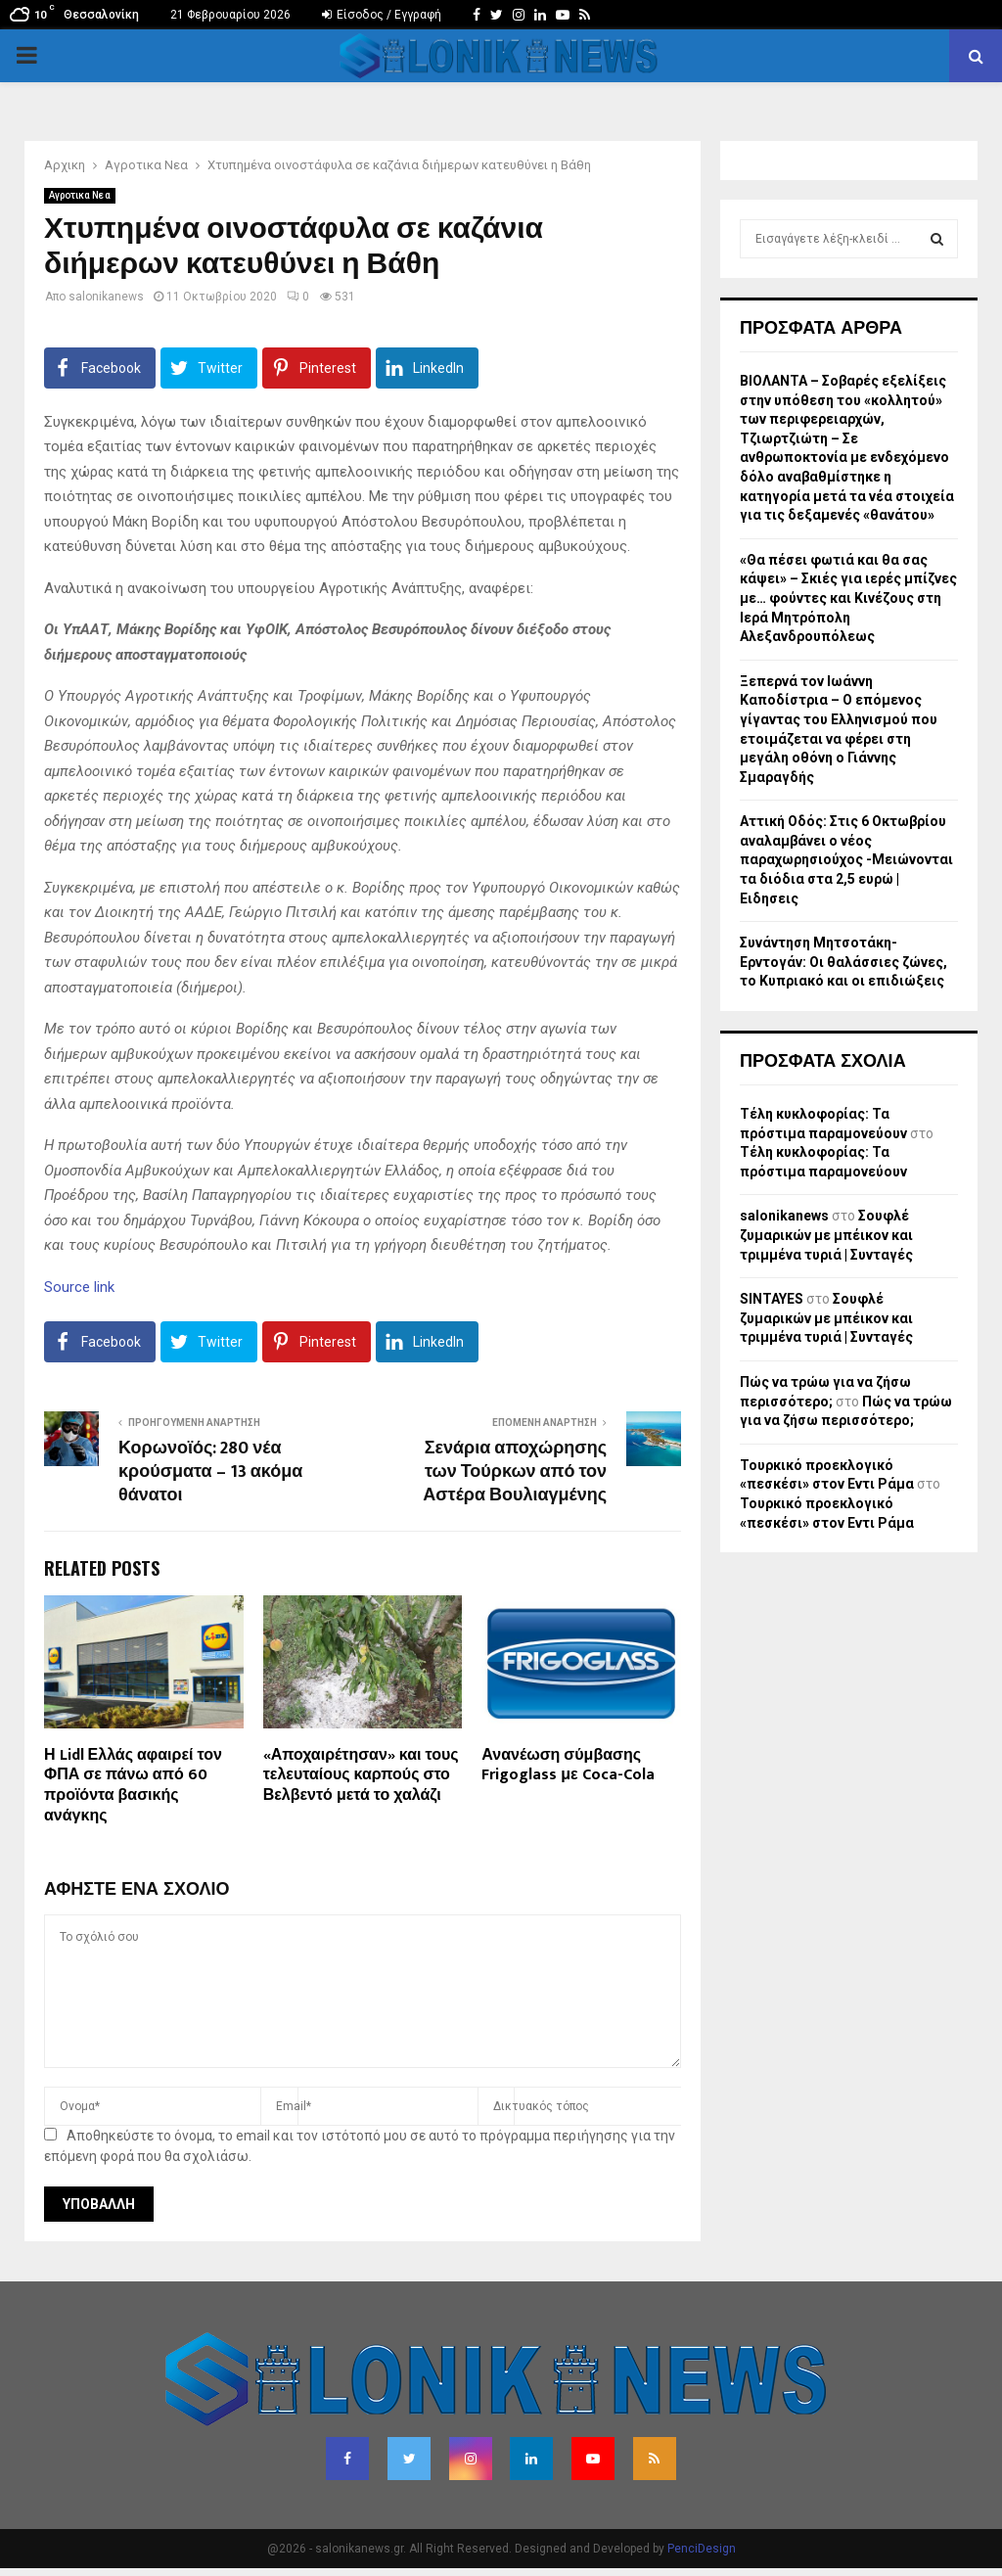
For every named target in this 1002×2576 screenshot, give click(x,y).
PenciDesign (701, 2548)
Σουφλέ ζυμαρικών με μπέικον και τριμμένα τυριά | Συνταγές (826, 1235)
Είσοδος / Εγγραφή (381, 15)
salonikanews (106, 296)
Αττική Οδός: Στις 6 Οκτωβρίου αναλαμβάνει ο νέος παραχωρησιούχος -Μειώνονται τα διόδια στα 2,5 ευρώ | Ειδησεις (846, 859)
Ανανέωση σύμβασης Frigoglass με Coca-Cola (567, 1765)
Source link (79, 1287)
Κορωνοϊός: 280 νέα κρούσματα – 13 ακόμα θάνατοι (210, 1472)
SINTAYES (771, 1299)
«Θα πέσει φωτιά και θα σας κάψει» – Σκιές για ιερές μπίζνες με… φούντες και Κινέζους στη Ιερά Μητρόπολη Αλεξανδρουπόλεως (848, 598)
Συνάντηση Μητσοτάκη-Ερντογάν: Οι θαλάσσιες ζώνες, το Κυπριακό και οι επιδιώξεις (843, 962)
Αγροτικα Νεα (80, 195)
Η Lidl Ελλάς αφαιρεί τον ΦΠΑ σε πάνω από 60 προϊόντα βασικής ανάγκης (133, 1785)
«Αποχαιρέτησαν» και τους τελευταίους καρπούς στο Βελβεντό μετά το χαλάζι (361, 1776)
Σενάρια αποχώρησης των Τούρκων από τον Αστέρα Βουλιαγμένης (515, 1472)
